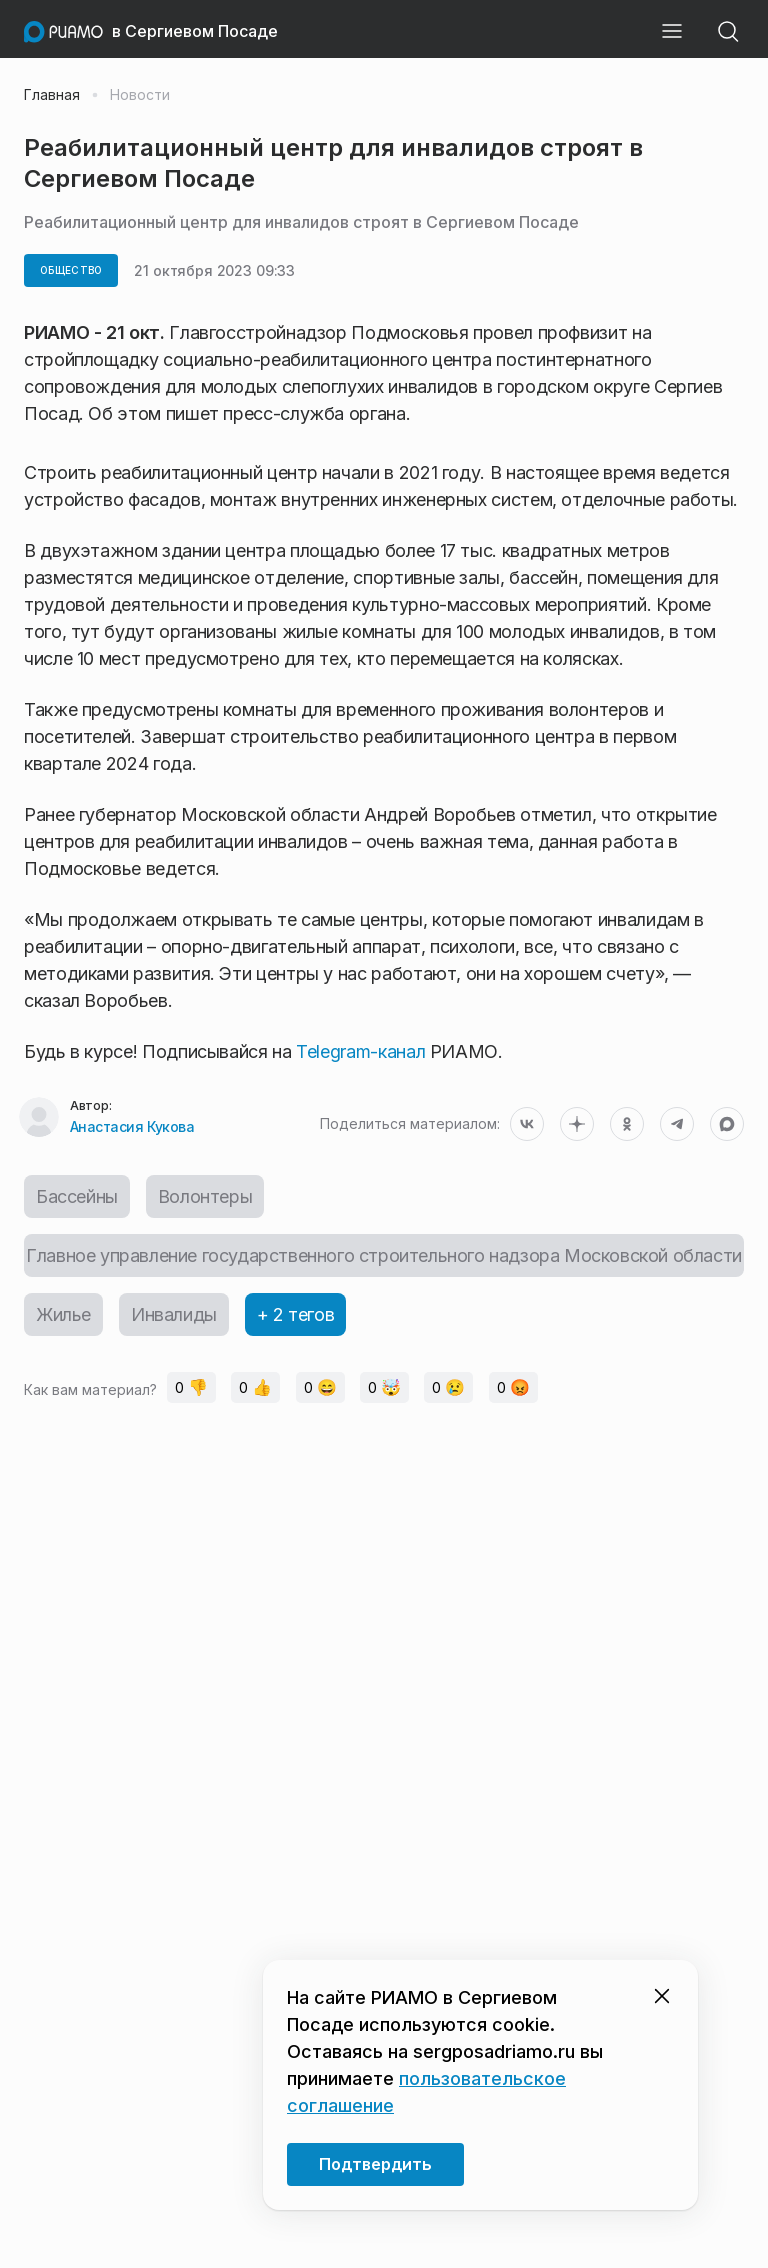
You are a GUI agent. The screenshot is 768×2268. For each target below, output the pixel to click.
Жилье (63, 1314)
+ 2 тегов (295, 1314)
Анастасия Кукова (132, 1126)
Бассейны (77, 1196)
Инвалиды (174, 1314)
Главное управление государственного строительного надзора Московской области (384, 1255)
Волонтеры (205, 1196)
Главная (52, 95)
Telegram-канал (360, 1051)
